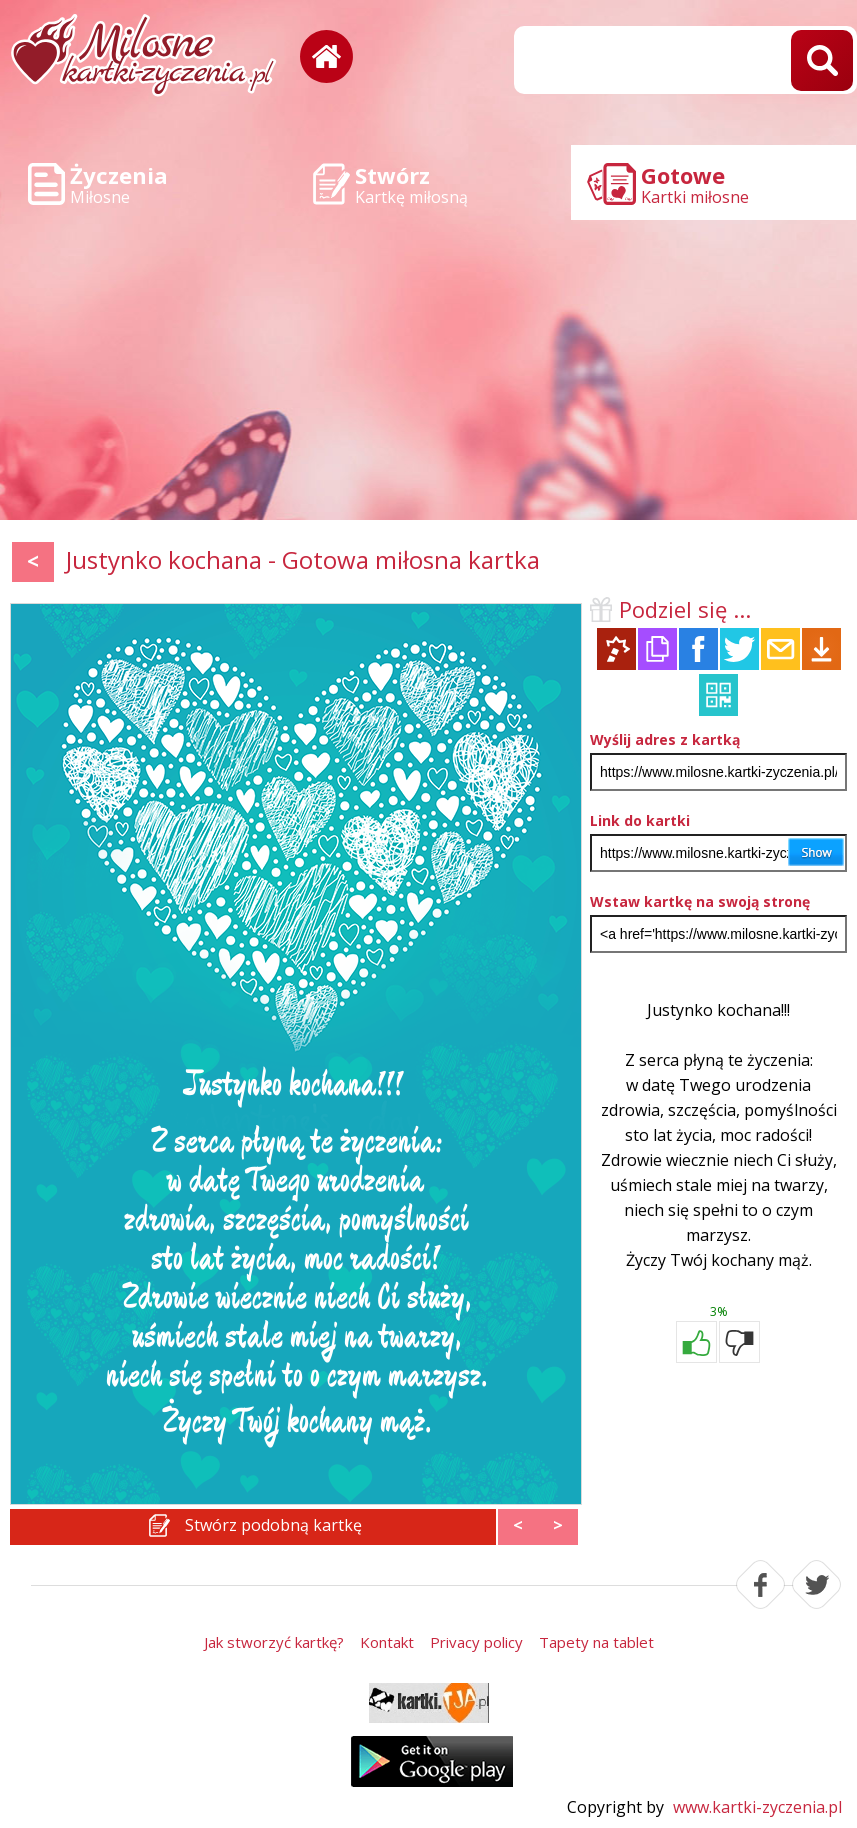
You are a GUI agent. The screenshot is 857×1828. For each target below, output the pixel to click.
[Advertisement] (428, 370)
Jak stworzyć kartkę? (274, 1642)
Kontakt (387, 1642)
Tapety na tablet (596, 1642)
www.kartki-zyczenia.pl (757, 1807)
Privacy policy (476, 1642)
